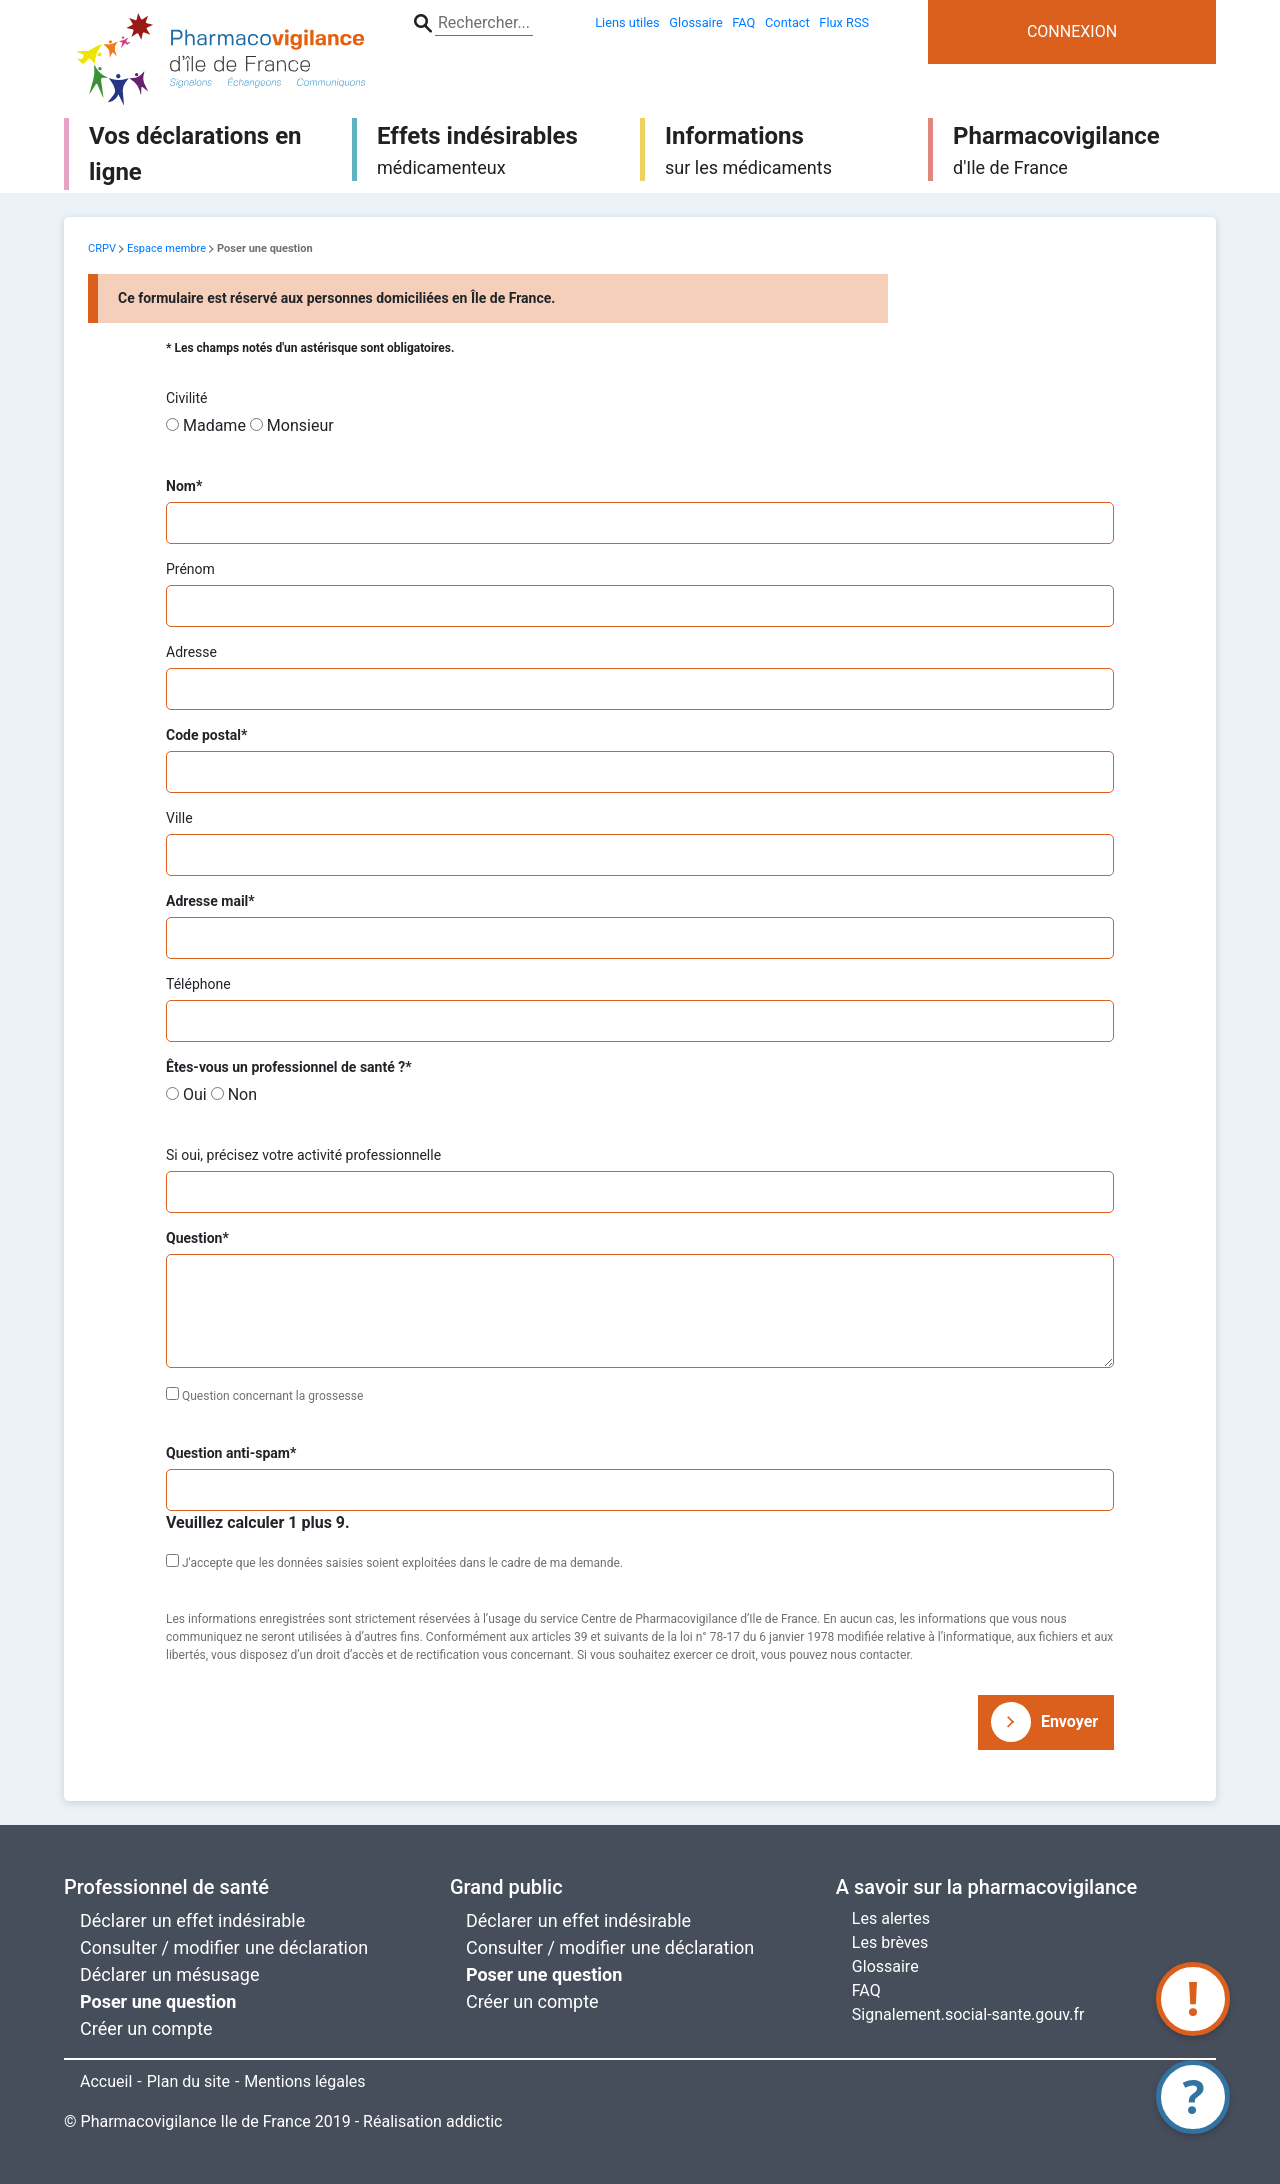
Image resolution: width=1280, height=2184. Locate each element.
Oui (195, 1094)
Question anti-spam (231, 1453)
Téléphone (198, 984)
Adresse (191, 652)
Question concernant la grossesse (272, 1396)
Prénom (190, 569)
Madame (214, 425)
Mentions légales (304, 2081)
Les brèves (890, 1942)
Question (197, 1238)
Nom (184, 486)
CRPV (102, 248)
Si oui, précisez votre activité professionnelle (303, 1155)
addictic (474, 2121)
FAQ (866, 1990)
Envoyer (1069, 1721)
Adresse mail (210, 901)
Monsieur (300, 425)
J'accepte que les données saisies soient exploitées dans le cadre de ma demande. (402, 1563)
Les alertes (891, 1918)
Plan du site (188, 2081)
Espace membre (166, 248)
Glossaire (885, 1966)
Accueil (106, 2081)
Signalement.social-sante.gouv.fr (968, 2014)
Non (242, 1094)
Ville (179, 818)
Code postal (206, 735)
